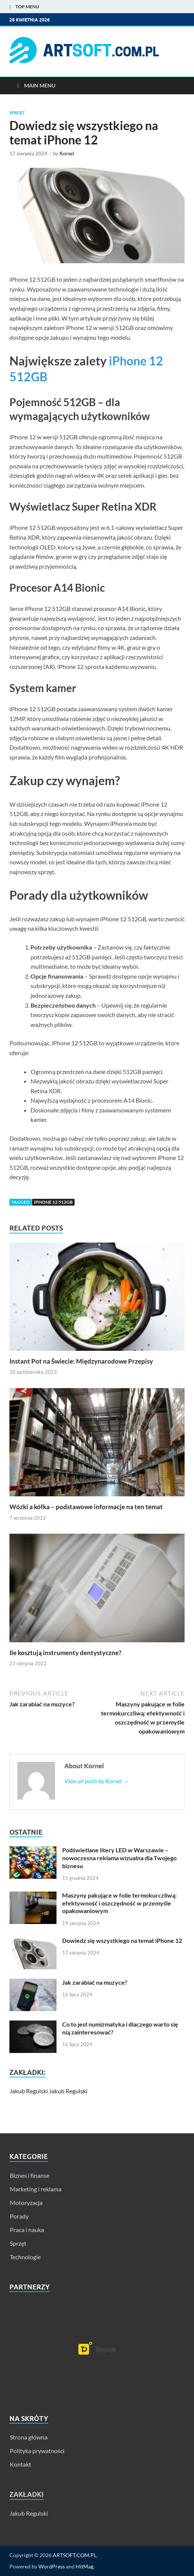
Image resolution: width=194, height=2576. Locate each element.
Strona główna (28, 2437)
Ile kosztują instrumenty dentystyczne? (65, 1653)
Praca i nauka (27, 2229)
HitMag (84, 2566)
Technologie (25, 2256)
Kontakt (20, 2464)
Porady (19, 2216)
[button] (97, 2348)
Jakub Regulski (28, 2090)
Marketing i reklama (35, 2188)
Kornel (67, 153)
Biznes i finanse (29, 2175)
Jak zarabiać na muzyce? (94, 1982)
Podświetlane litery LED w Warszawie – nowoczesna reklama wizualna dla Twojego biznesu (119, 1857)
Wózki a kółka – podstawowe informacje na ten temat (86, 1507)
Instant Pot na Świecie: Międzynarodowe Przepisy (81, 1361)
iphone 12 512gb (53, 1202)
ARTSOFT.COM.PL (74, 2555)
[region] (97, 2348)
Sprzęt (17, 112)
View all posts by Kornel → (96, 1780)
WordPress (51, 2566)
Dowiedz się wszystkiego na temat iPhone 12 (122, 1940)
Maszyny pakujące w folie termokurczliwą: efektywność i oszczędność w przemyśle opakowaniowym (119, 1903)
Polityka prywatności (37, 2450)
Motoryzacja (26, 2202)
